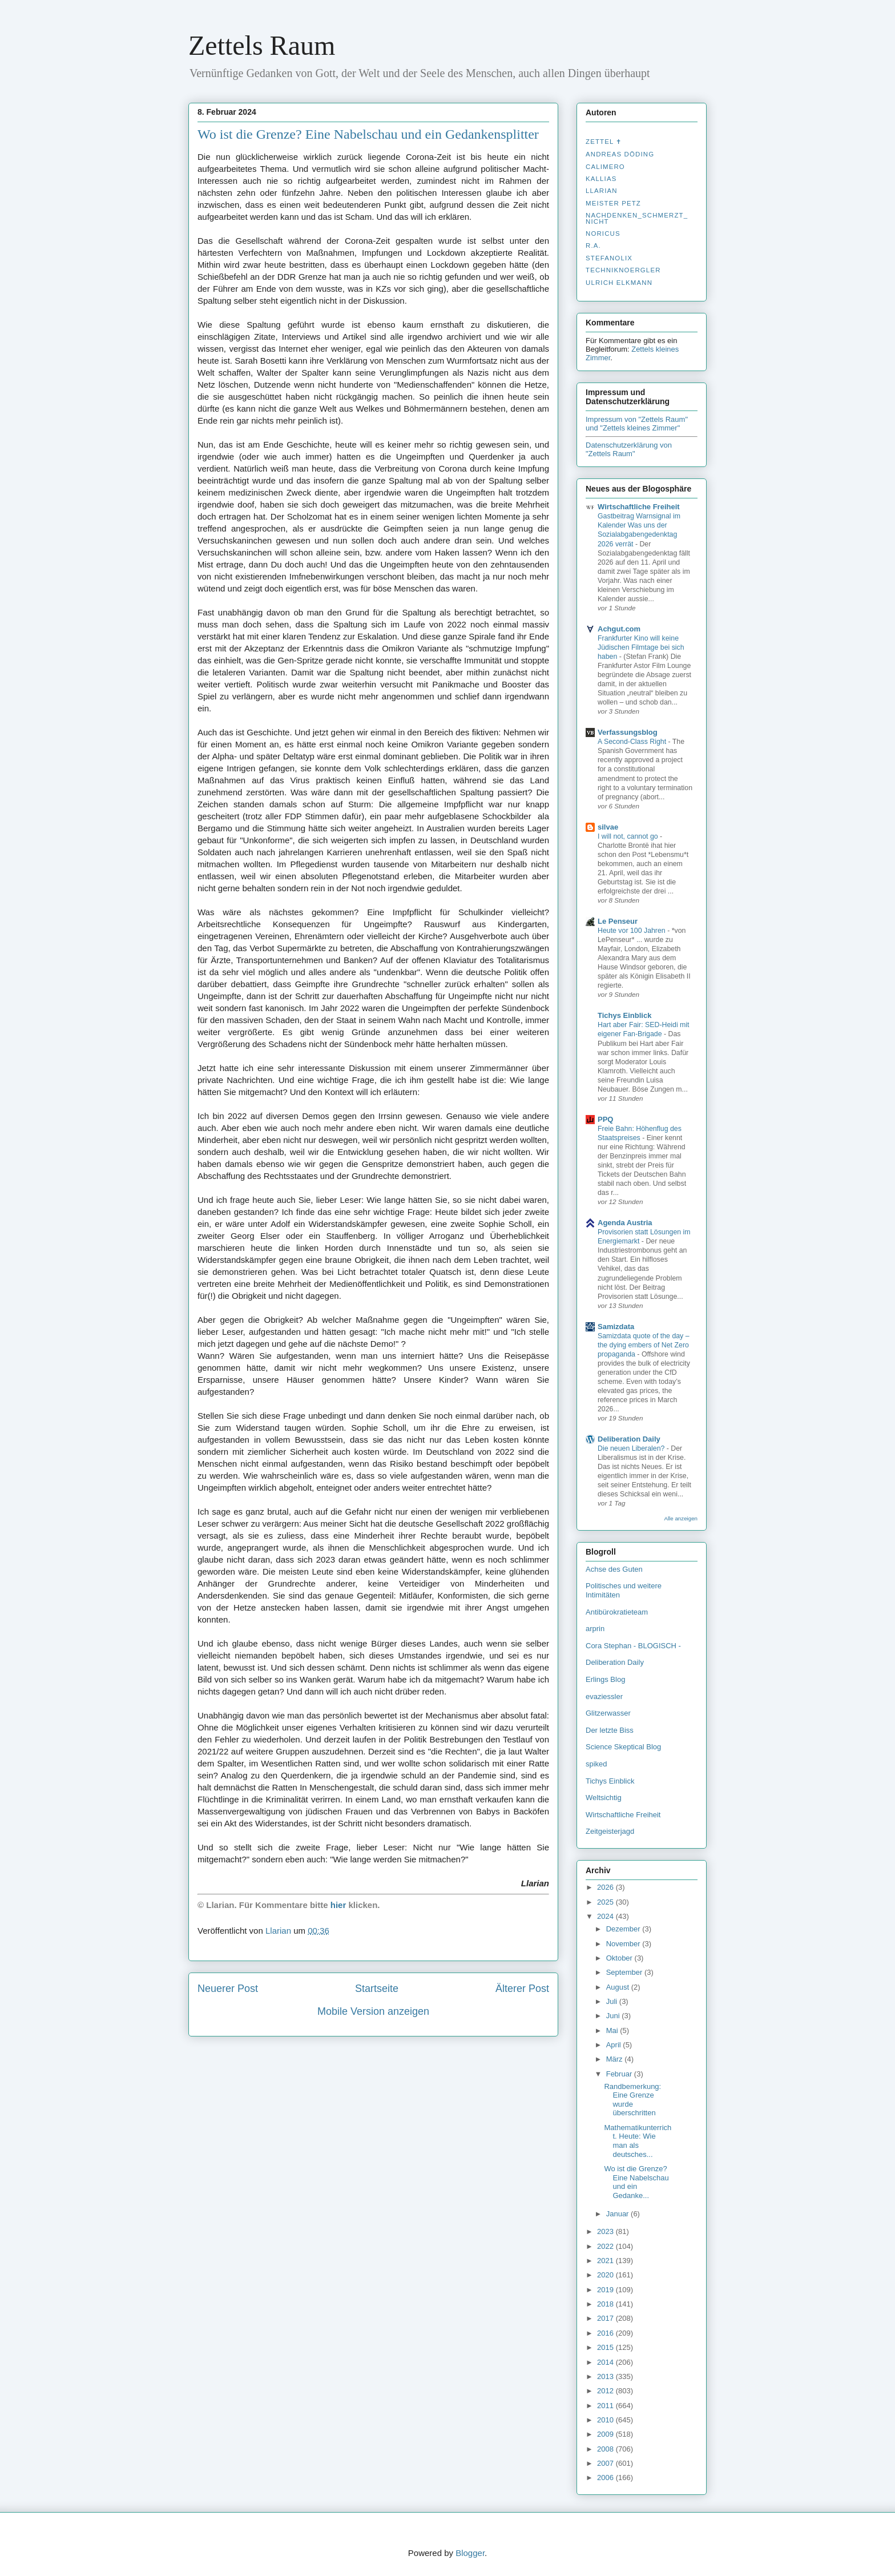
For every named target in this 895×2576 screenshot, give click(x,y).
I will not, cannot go (629, 836)
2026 (606, 1887)
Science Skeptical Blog (623, 1746)
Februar (620, 2074)
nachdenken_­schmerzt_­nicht (637, 218)
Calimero (605, 166)
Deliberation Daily (629, 1439)
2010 (606, 2420)
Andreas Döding (620, 154)
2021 (606, 2260)
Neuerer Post (227, 1988)
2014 (606, 2362)
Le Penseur (618, 921)
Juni (614, 2015)
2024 (606, 1916)
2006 (606, 2477)
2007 (606, 2463)
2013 (606, 2376)
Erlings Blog (605, 1679)
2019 (606, 2289)
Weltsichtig (604, 1797)
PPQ (605, 1119)
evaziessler (604, 1696)
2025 (606, 1902)
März (615, 2059)
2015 (606, 2347)
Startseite (376, 1988)
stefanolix (609, 258)
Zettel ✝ (604, 141)
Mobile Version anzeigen (373, 2011)
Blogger (470, 2553)
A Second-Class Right (633, 742)
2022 (606, 2246)
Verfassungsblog (628, 732)
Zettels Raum (261, 45)
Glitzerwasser (608, 1713)
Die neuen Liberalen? (632, 1448)
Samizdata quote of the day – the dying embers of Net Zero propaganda (644, 1345)
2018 (606, 2304)
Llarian (602, 190)
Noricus (603, 233)
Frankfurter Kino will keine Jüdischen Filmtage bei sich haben (641, 647)
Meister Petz (613, 203)
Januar (618, 2213)
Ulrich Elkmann (619, 282)
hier (338, 1905)
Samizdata (616, 1326)
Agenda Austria (625, 1222)
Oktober (620, 1958)
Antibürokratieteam (617, 1612)
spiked (596, 1764)
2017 (606, 2318)
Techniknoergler (623, 270)
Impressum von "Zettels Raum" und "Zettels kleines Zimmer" (637, 423)
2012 (606, 2390)
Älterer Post (522, 1988)
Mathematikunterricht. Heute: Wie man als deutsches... (637, 2141)
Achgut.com (619, 629)
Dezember (624, 1929)
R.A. (593, 245)
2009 (606, 2434)
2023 (606, 2231)
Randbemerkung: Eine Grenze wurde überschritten (632, 2100)
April (614, 2044)
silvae (608, 827)
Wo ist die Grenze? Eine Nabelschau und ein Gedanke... (636, 2182)
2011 (606, 2405)
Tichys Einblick (624, 1015)
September (625, 1972)
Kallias (601, 178)
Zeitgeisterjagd (610, 1831)
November (624, 1943)
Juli (612, 2001)
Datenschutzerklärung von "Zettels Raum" (629, 449)
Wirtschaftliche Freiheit (639, 506)
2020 (606, 2275)
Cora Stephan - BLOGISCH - (633, 1645)
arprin (595, 1628)
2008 (606, 2449)
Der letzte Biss (610, 1730)
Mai (613, 2030)
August (618, 1987)
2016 (606, 2333)
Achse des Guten (614, 1569)
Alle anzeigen (681, 1518)
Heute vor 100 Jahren (632, 931)
